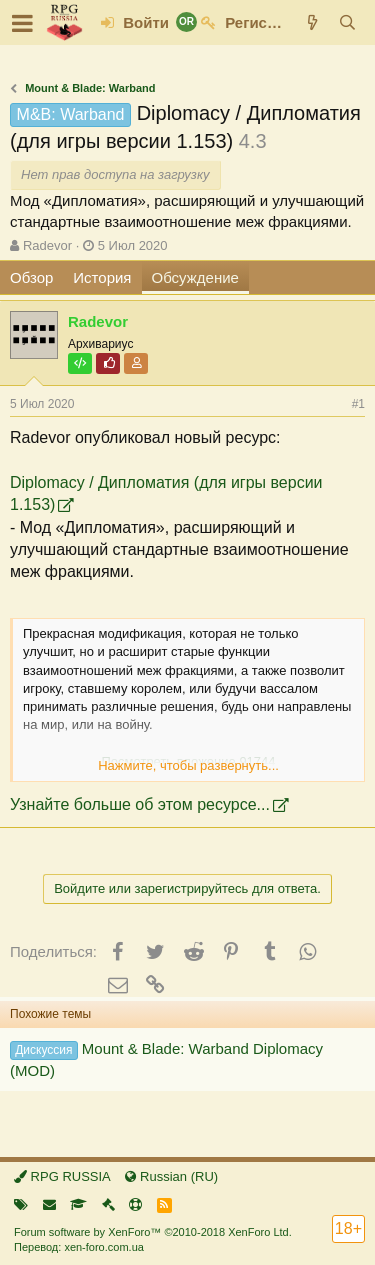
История (102, 277)
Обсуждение (195, 277)
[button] (22, 23)
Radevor (47, 245)
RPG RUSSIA (62, 1176)
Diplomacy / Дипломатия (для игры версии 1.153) (166, 493)
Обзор (31, 277)
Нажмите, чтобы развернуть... (188, 765)
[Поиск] (347, 22)
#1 (358, 404)
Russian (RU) (171, 1176)
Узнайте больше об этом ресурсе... (140, 804)
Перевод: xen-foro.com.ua (79, 1247)
